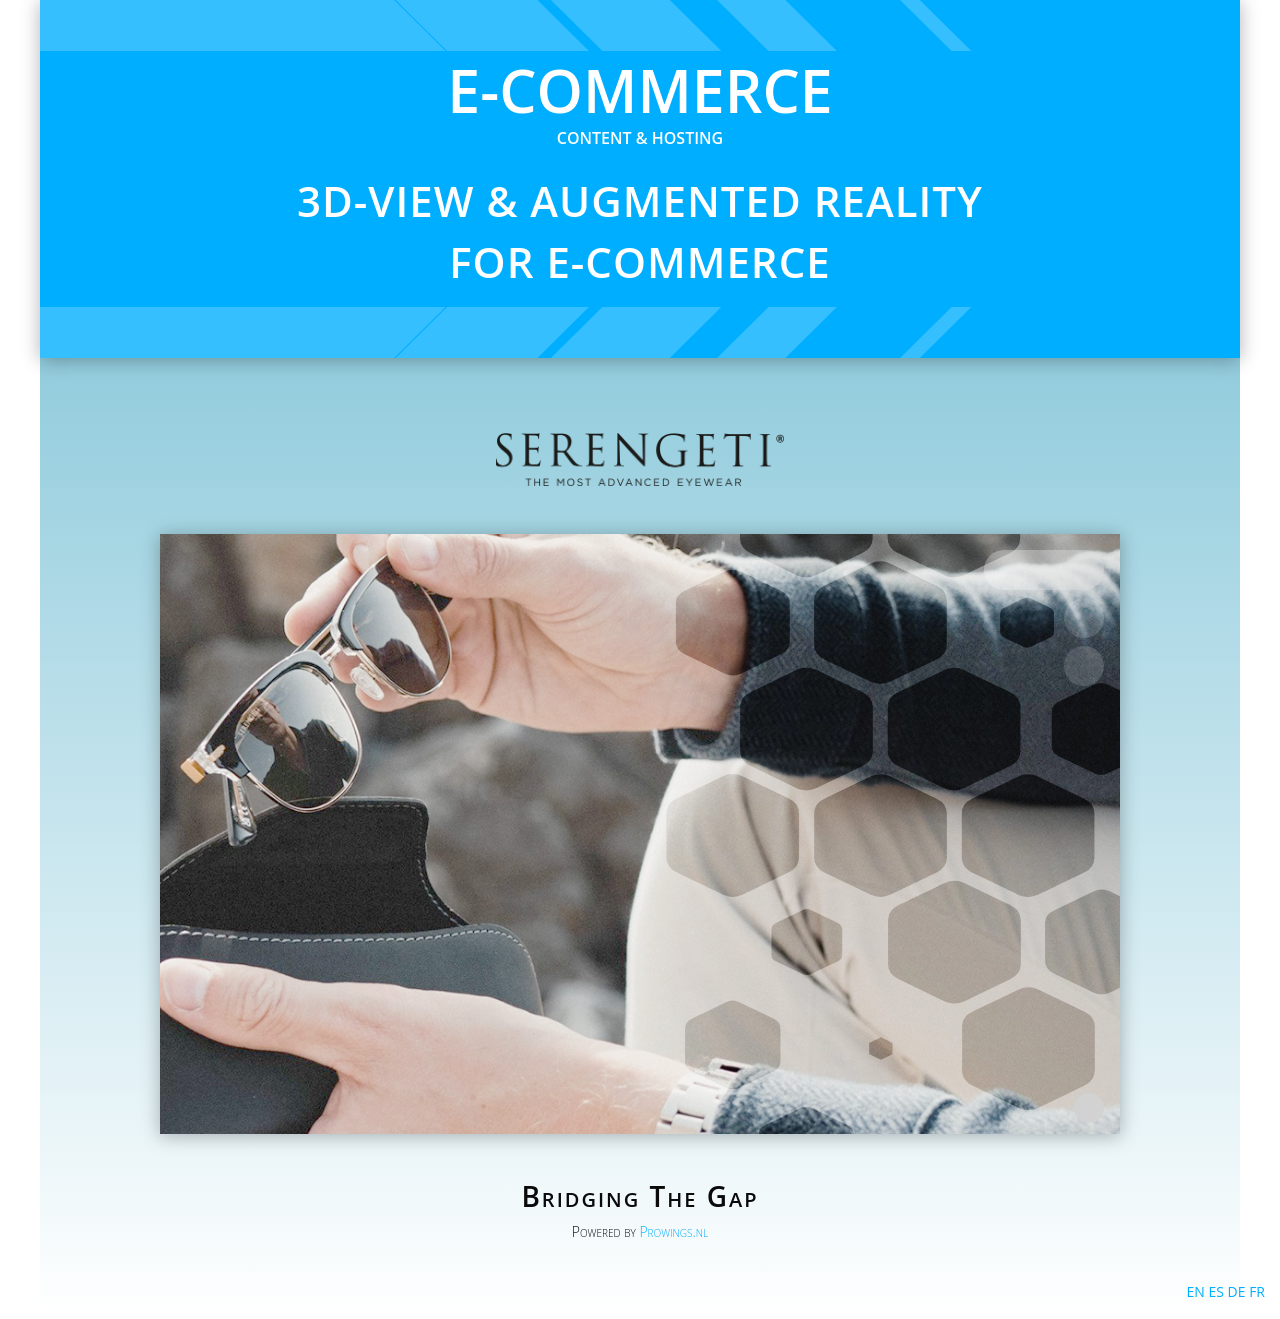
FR (1257, 1291)
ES (1215, 1291)
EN (1195, 1291)
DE (1237, 1291)
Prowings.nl (673, 1231)
